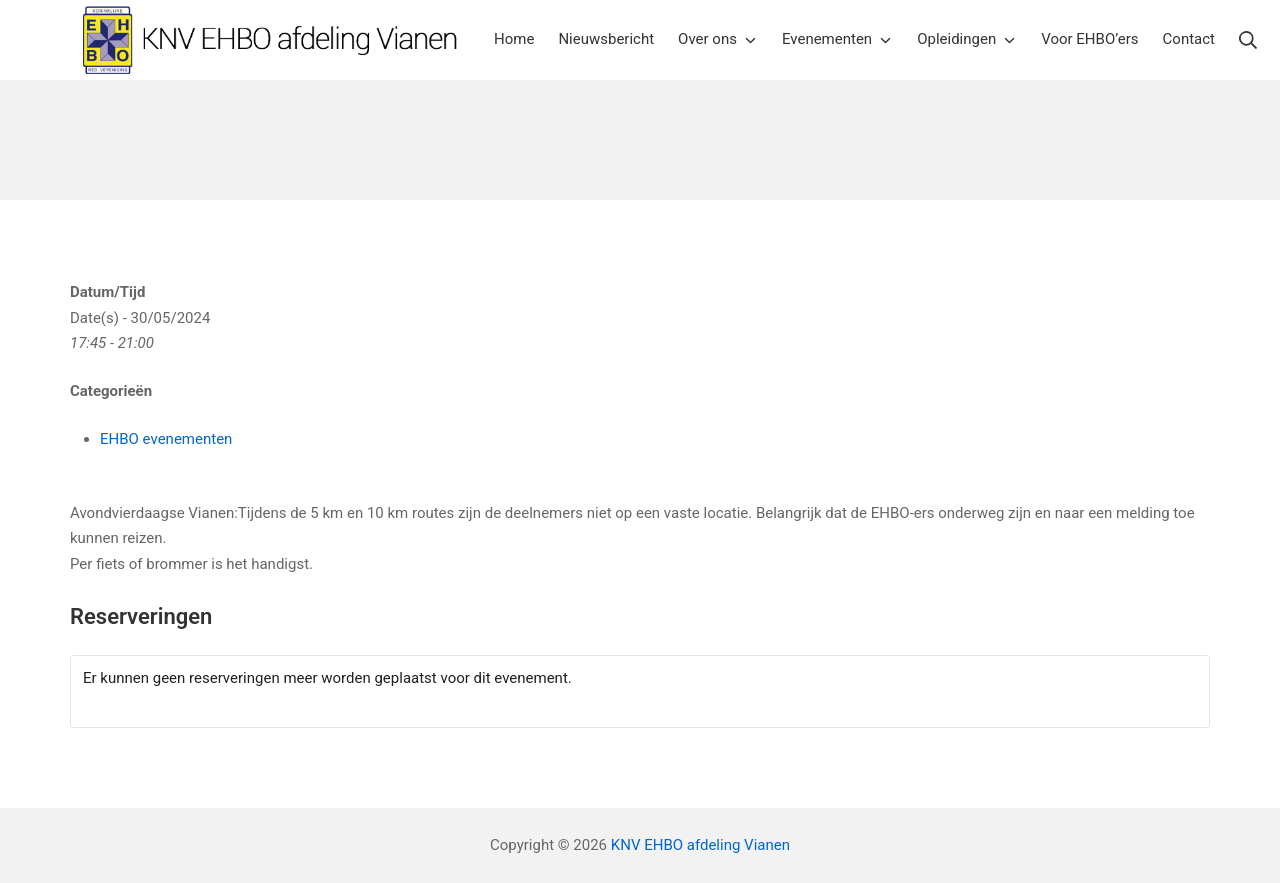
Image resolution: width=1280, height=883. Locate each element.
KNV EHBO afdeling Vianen (700, 845)
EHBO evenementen (166, 439)
